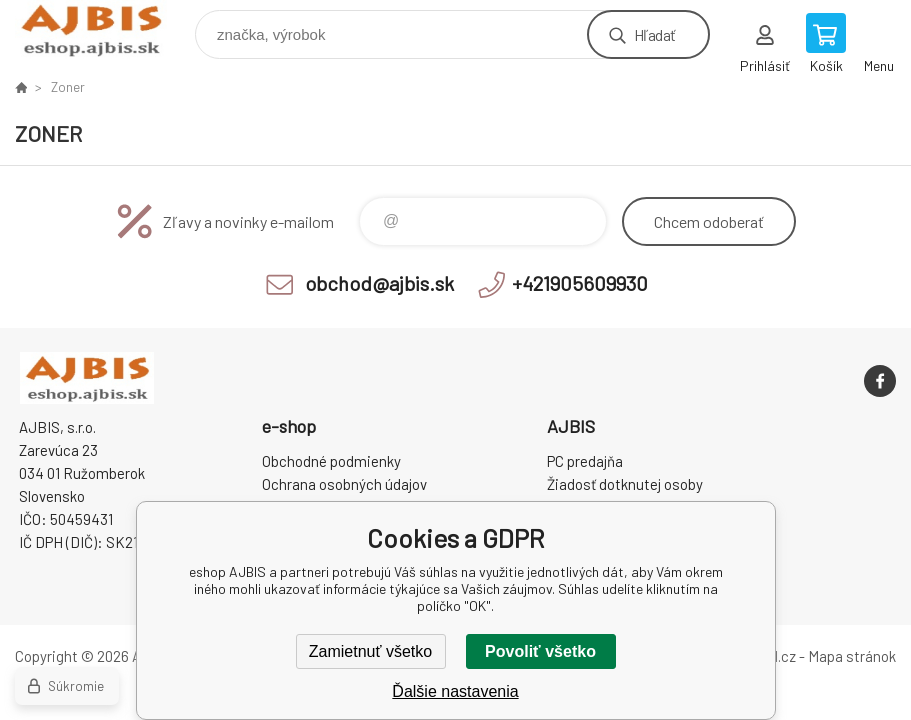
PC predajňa (585, 461)
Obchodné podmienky (331, 461)
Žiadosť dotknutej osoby (625, 484)
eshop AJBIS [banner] (103, 29)
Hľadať (654, 34)
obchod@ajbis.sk (379, 283)
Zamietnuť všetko (370, 651)
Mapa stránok (852, 656)
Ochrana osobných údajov (344, 484)
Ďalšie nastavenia (455, 691)
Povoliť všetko (540, 651)
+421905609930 (580, 283)
